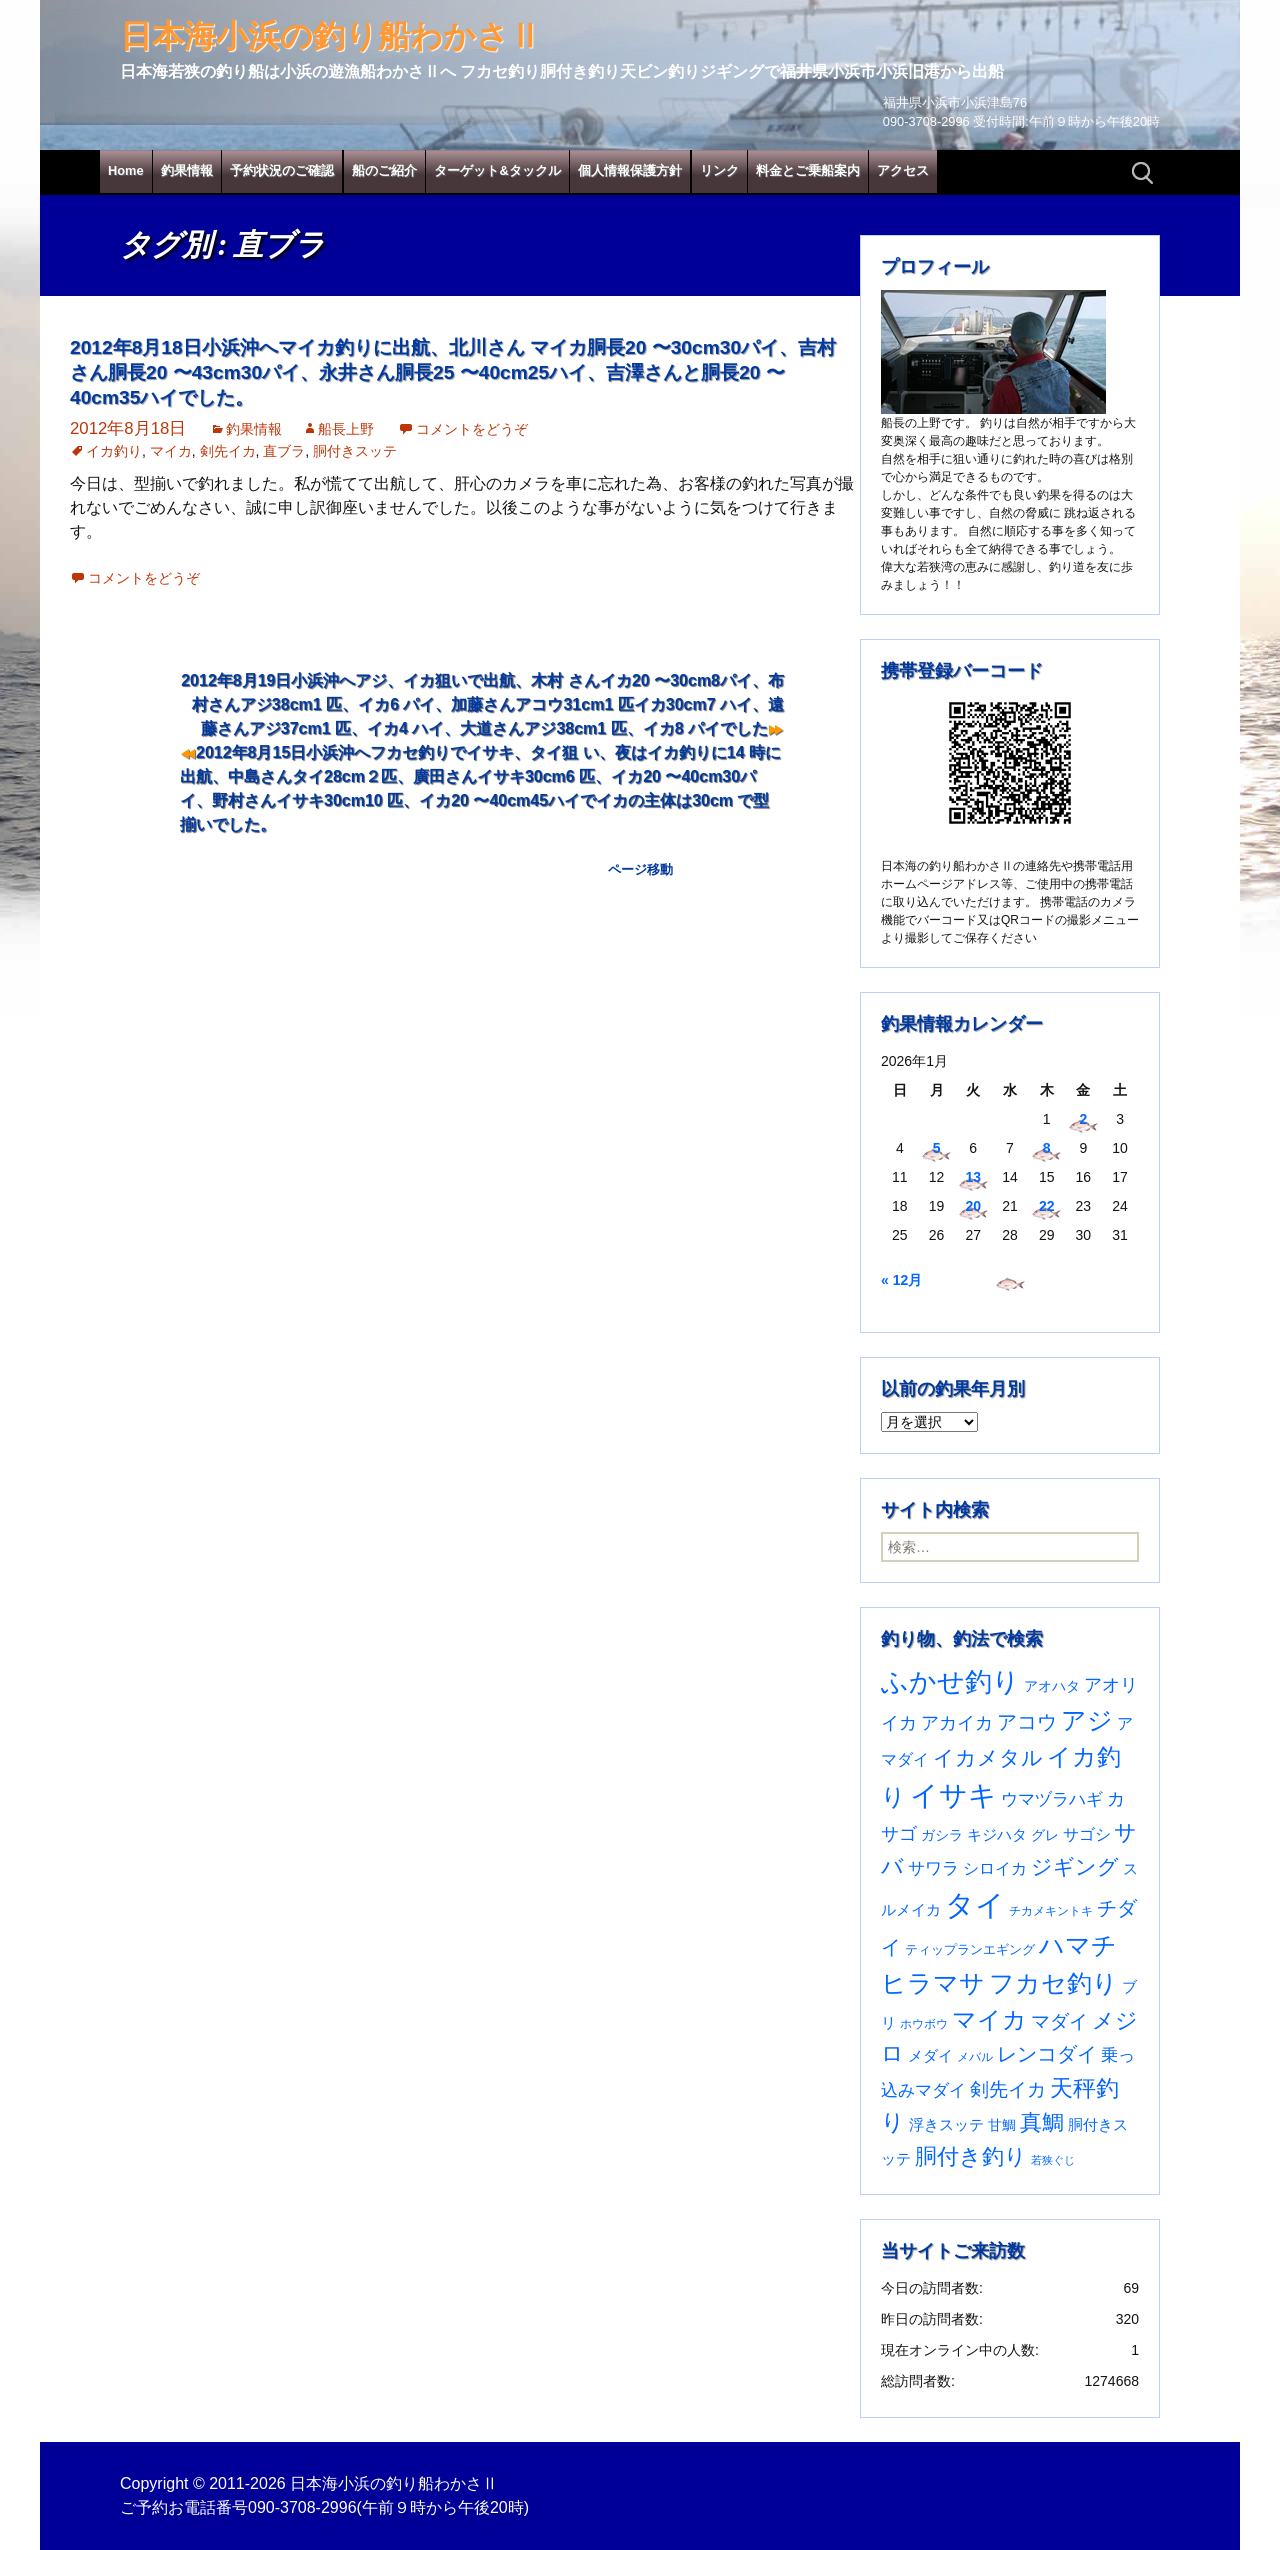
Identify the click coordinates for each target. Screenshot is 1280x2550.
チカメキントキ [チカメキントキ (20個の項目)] (1051, 1910)
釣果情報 (187, 170)
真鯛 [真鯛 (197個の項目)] (1042, 2122)
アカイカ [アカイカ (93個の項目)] (957, 1722)
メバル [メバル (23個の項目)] (975, 2057)
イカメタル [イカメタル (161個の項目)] (988, 1757)
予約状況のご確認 (282, 170)
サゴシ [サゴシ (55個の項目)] (1087, 1834)
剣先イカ (228, 451)
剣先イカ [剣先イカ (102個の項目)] (1008, 2089)
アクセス (903, 170)
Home (126, 170)
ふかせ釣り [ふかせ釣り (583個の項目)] (950, 1682)
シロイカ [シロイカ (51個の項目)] (995, 1868)
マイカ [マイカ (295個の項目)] (989, 2020)
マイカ (171, 451)
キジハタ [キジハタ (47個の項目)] (997, 1834)
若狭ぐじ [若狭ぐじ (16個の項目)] (1053, 2160)
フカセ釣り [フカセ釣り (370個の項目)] (1053, 1983)
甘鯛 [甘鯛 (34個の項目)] (1002, 2125)
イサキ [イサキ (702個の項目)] (953, 1795)
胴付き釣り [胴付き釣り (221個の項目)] (971, 2156)
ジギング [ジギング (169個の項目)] (1075, 1866)
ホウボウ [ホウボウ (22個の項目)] (924, 2024)
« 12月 (901, 1280)
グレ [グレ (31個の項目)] (1045, 1835)
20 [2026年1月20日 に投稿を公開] (973, 1206)
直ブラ (284, 451)
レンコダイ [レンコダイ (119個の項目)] (1047, 2054)
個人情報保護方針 (630, 170)
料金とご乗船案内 (808, 170)
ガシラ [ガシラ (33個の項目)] (942, 1835)
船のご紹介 (384, 170)
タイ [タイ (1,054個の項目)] (975, 1904)
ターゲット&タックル (497, 170)
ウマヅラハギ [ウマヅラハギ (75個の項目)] (1052, 1799)
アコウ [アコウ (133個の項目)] (1027, 1722)
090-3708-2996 (302, 2507)
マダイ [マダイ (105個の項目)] (1059, 2021)
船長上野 (346, 429)
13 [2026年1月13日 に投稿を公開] (973, 1177)
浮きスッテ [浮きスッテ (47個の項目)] (946, 2124)
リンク (719, 170)
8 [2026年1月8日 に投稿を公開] (1047, 1148)
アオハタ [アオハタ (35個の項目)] (1052, 1686)
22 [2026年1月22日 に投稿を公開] (1047, 1206)
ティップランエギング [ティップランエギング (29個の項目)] (970, 1949)
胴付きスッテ (355, 451)
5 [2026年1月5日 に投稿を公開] (937, 1148)
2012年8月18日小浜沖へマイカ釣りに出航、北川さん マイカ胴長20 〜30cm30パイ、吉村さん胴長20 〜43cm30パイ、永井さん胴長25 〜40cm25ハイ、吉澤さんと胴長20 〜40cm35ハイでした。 (453, 372)
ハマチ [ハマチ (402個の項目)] (1078, 1945)
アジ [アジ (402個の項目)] (1087, 1720)
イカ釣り (114, 451)
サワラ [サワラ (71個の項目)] (933, 1868)
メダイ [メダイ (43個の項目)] (930, 2055)
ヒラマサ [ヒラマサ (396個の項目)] (933, 1983)
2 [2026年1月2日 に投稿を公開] (1083, 1119)
